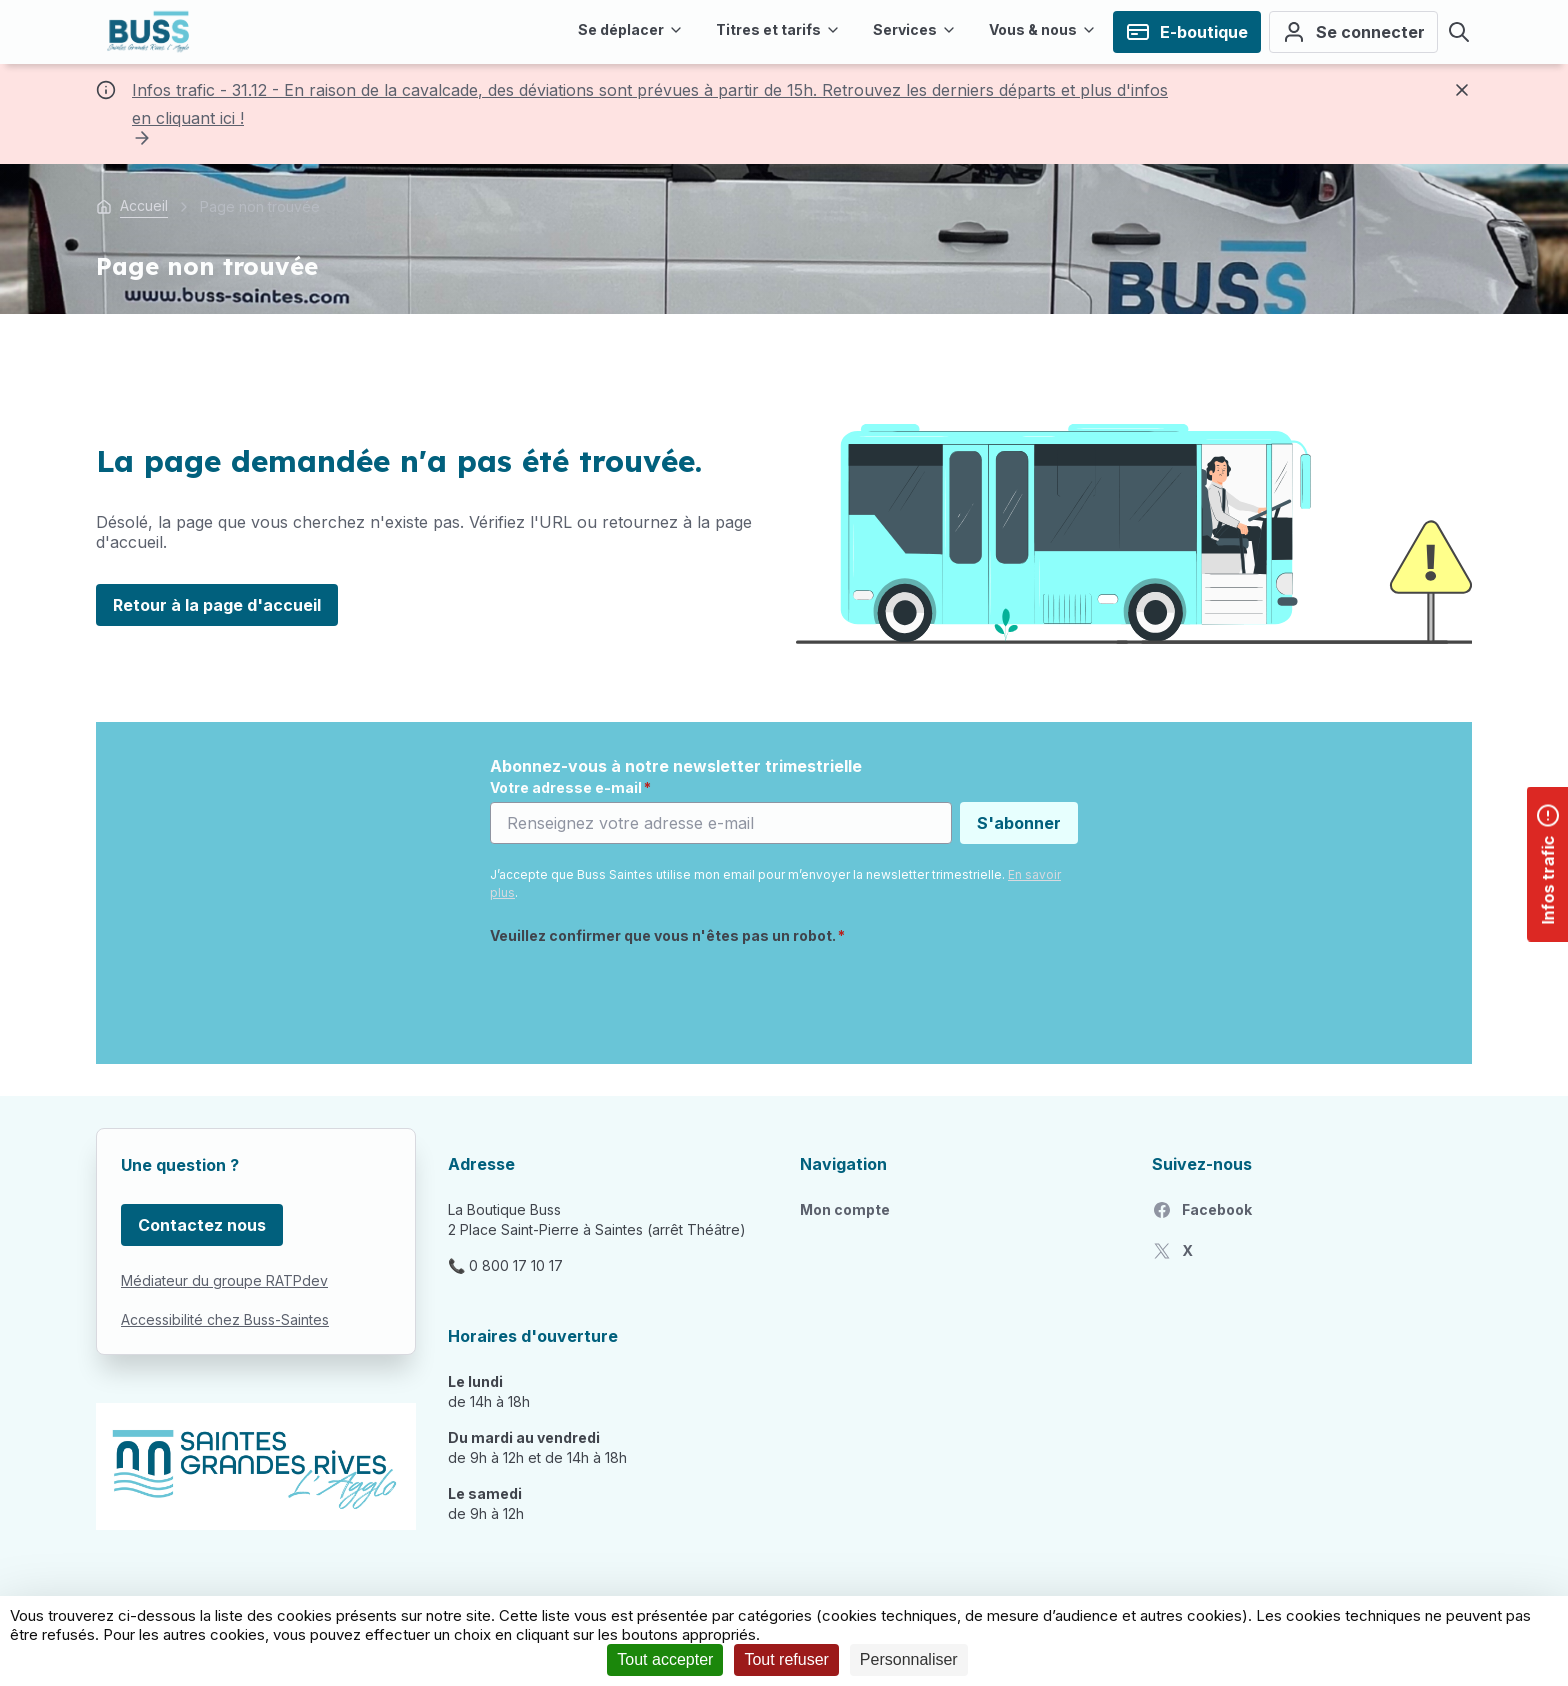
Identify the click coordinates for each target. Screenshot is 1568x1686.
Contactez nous (202, 1225)
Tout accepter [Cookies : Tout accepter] (665, 1659)
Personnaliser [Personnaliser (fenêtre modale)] (909, 1659)
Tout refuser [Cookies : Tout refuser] (786, 1659)
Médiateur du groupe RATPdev (224, 1280)
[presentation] (642, 993)
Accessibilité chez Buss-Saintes (225, 1319)
